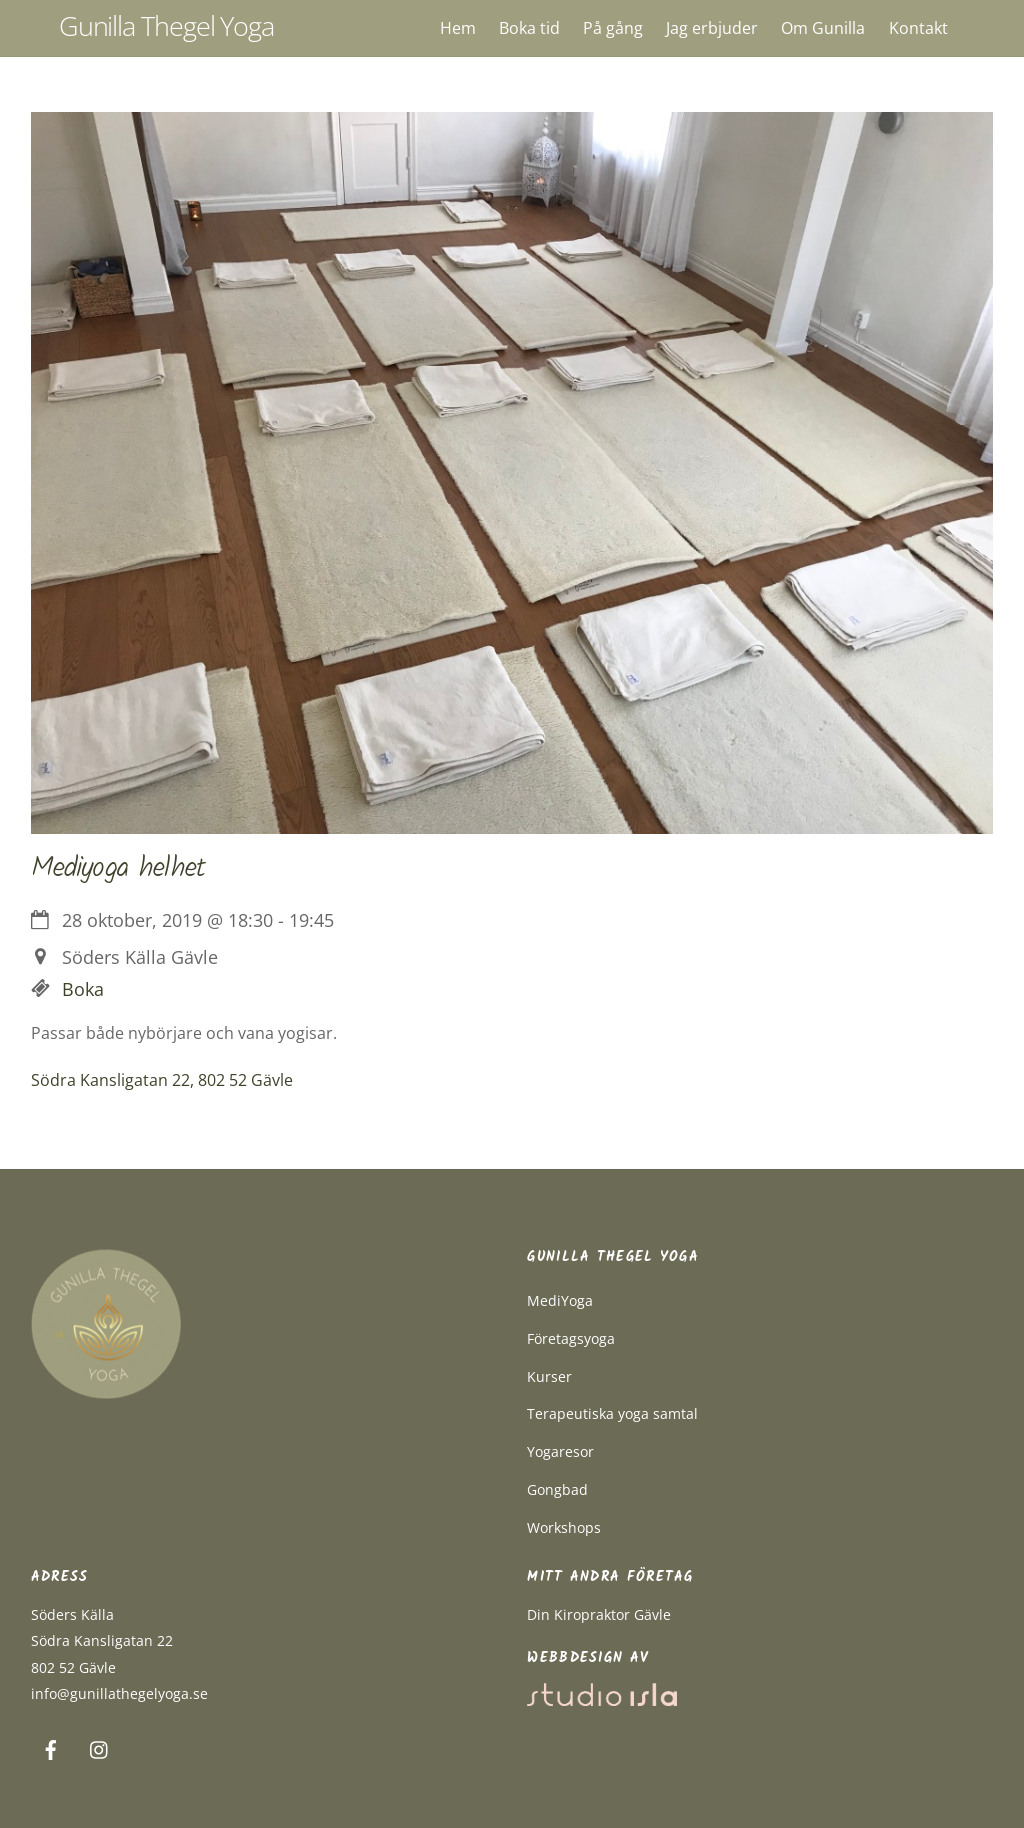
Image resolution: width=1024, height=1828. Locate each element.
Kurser (549, 1376)
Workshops (564, 1527)
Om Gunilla (823, 28)
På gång (613, 28)
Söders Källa (72, 1614)
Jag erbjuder (712, 28)
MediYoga (560, 1300)
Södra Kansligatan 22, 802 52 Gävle (162, 1080)
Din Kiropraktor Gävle (599, 1614)
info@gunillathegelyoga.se (119, 1693)
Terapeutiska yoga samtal (612, 1413)
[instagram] (100, 1747)
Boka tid (529, 28)
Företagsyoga (571, 1338)
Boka (83, 989)
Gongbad (557, 1489)
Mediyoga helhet (118, 868)
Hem (458, 28)
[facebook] (51, 1747)
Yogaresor (560, 1451)
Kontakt (918, 28)
